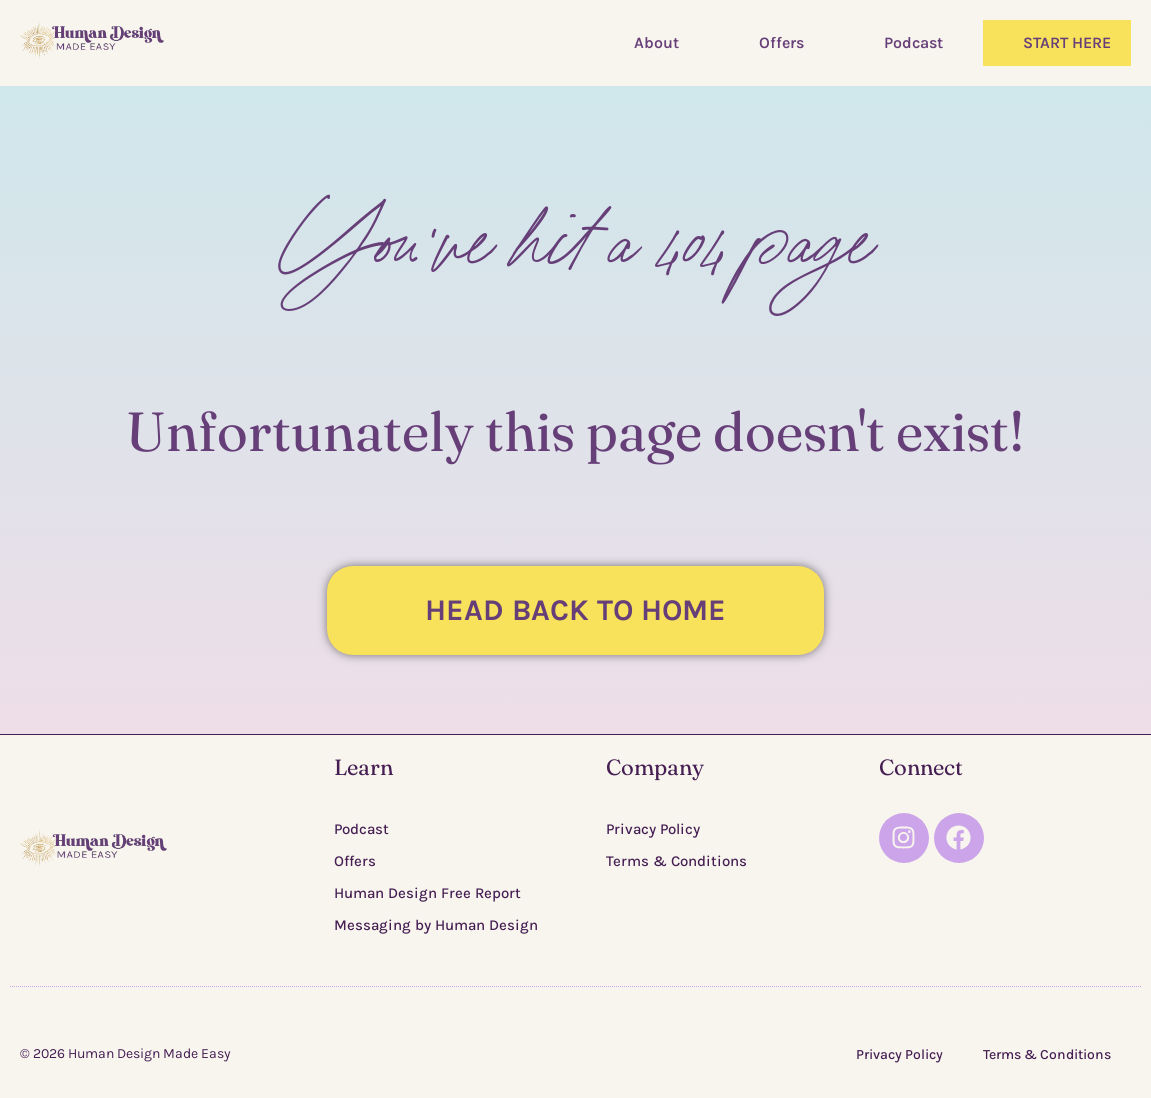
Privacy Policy (653, 829)
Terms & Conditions (676, 861)
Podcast (913, 42)
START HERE (1067, 42)
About (656, 42)
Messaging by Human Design (436, 925)
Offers (781, 42)
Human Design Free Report (427, 893)
